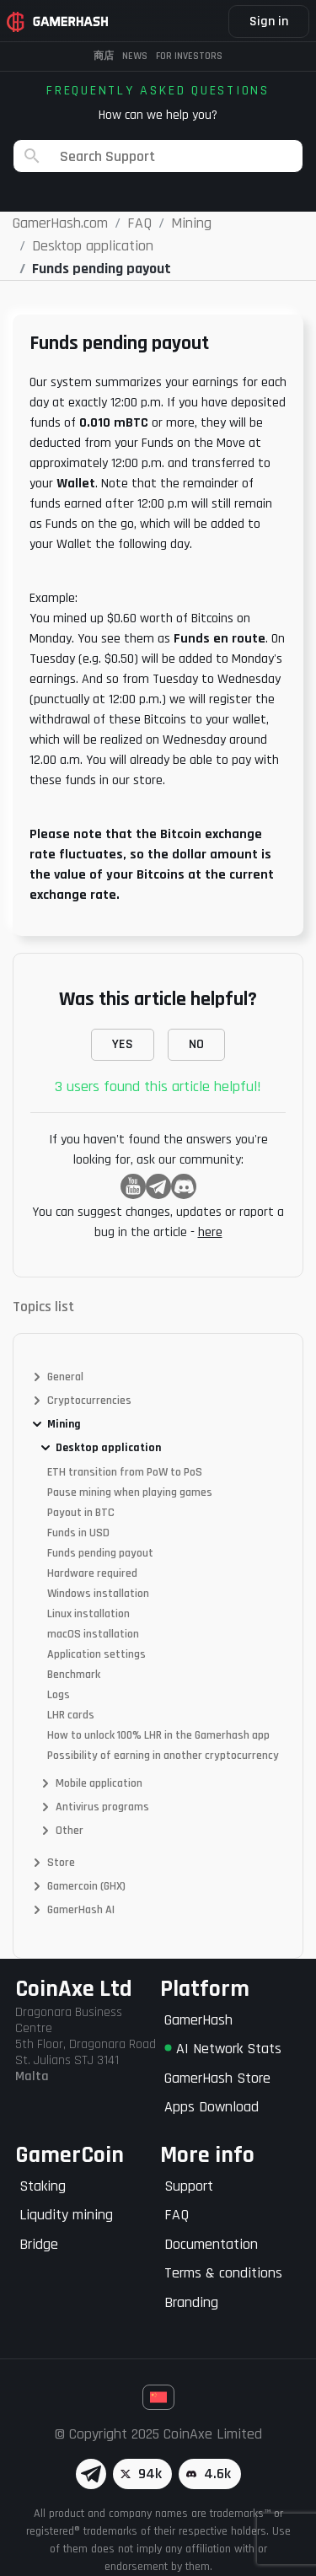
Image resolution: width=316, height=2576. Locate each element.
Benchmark (73, 1674)
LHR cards (70, 1715)
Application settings (96, 1654)
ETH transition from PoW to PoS (124, 1472)
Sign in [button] (268, 21)
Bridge (38, 2244)
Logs (58, 1694)
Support (188, 2186)
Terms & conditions (223, 2273)
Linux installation (88, 1613)
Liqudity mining (66, 2214)
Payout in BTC (81, 1512)
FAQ (176, 2214)
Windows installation (98, 1593)
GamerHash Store (217, 2078)
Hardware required (92, 1573)
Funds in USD (78, 1533)
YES (122, 1044)
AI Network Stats (222, 2048)
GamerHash (198, 2020)
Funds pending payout (100, 1553)
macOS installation (93, 1634)
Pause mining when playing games (129, 1492)
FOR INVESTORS (189, 56)
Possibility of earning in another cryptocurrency (163, 1755)
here (210, 1232)
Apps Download (211, 2106)
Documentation (211, 2244)
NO (196, 1044)
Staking (42, 2186)
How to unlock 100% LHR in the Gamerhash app (158, 1735)
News (134, 56)
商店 (104, 56)
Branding (191, 2302)
